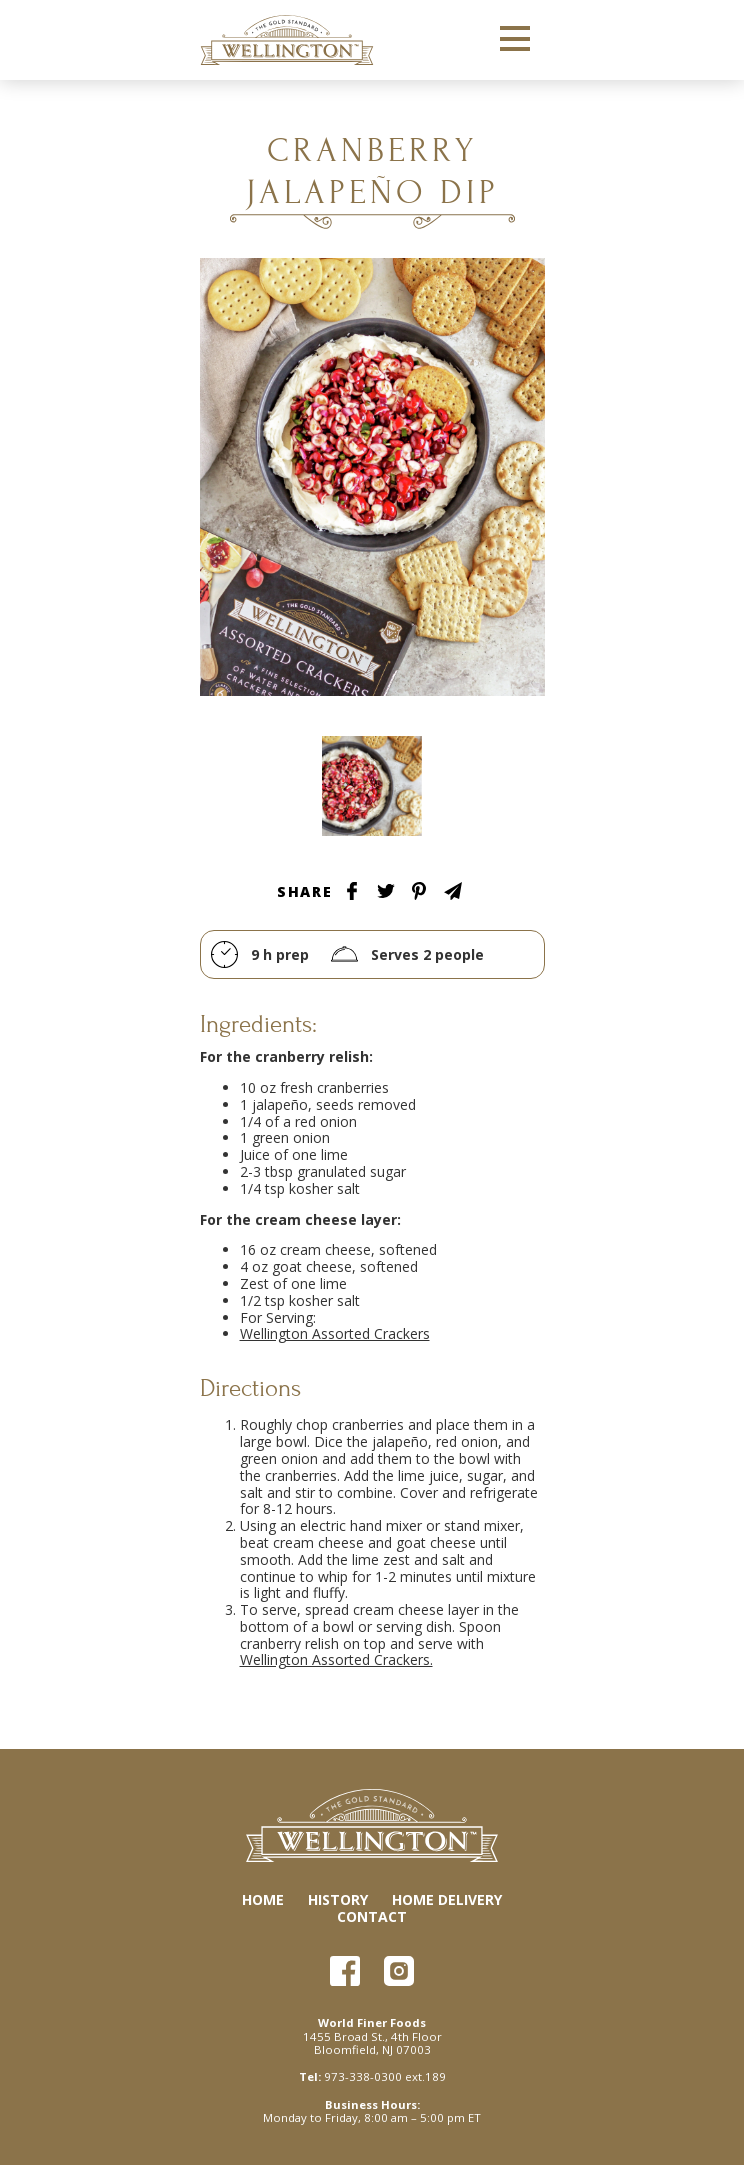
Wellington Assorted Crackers (335, 1333)
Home (263, 1899)
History (338, 1899)
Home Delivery (447, 1899)
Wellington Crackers (287, 40)
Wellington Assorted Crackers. (336, 1659)
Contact (372, 1916)
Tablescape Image (372, 786)
